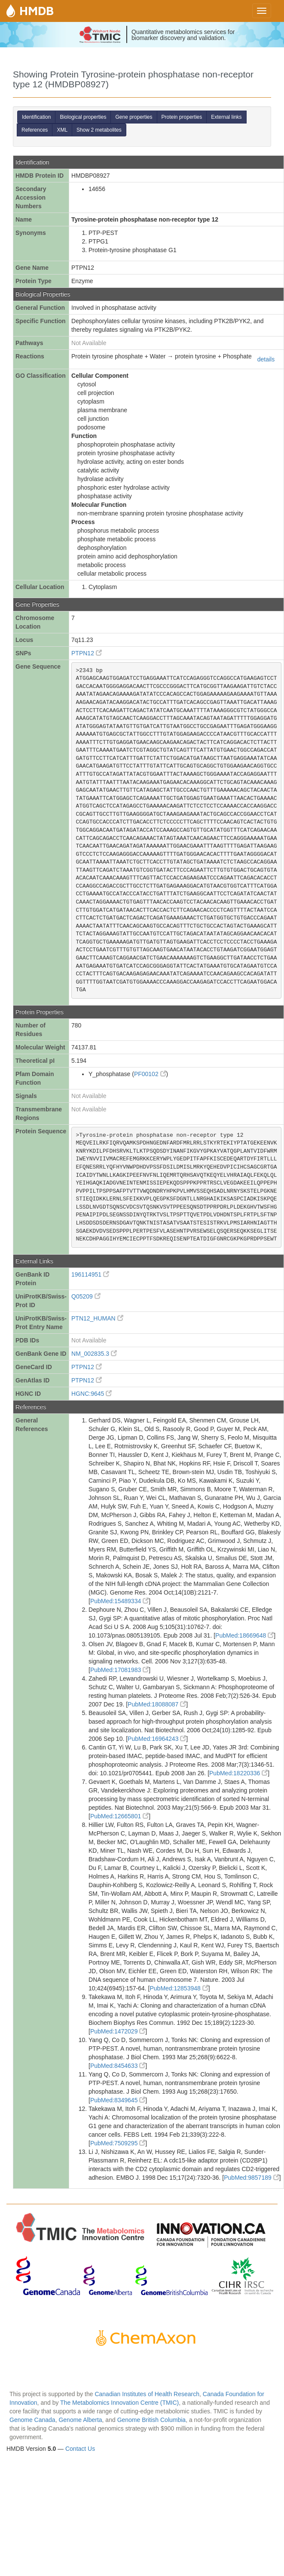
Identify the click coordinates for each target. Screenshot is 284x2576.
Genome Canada (32, 2419)
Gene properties (133, 117)
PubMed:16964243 (157, 1738)
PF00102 (150, 1074)
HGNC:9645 (91, 1393)
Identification (36, 117)
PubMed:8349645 (117, 2100)
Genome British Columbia (151, 2419)
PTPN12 (86, 653)
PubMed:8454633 (117, 2065)
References (34, 130)
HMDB (36, 10)
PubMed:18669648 (244, 1635)
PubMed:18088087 (157, 1704)
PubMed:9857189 (251, 2177)
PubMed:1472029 (117, 2031)
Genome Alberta (80, 2419)
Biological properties (83, 117)
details (266, 359)
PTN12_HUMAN (97, 1318)
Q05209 (86, 1296)
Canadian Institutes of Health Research (147, 2394)
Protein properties (182, 117)
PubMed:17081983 (119, 1669)
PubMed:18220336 (238, 1773)
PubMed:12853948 (179, 1988)
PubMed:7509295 (117, 2143)
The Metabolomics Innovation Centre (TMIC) (119, 2402)
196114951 (90, 1274)
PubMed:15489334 (119, 1601)
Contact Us (80, 2448)
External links (226, 117)
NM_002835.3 (94, 1353)
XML (62, 130)
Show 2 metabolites (99, 130)
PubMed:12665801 (119, 1816)
